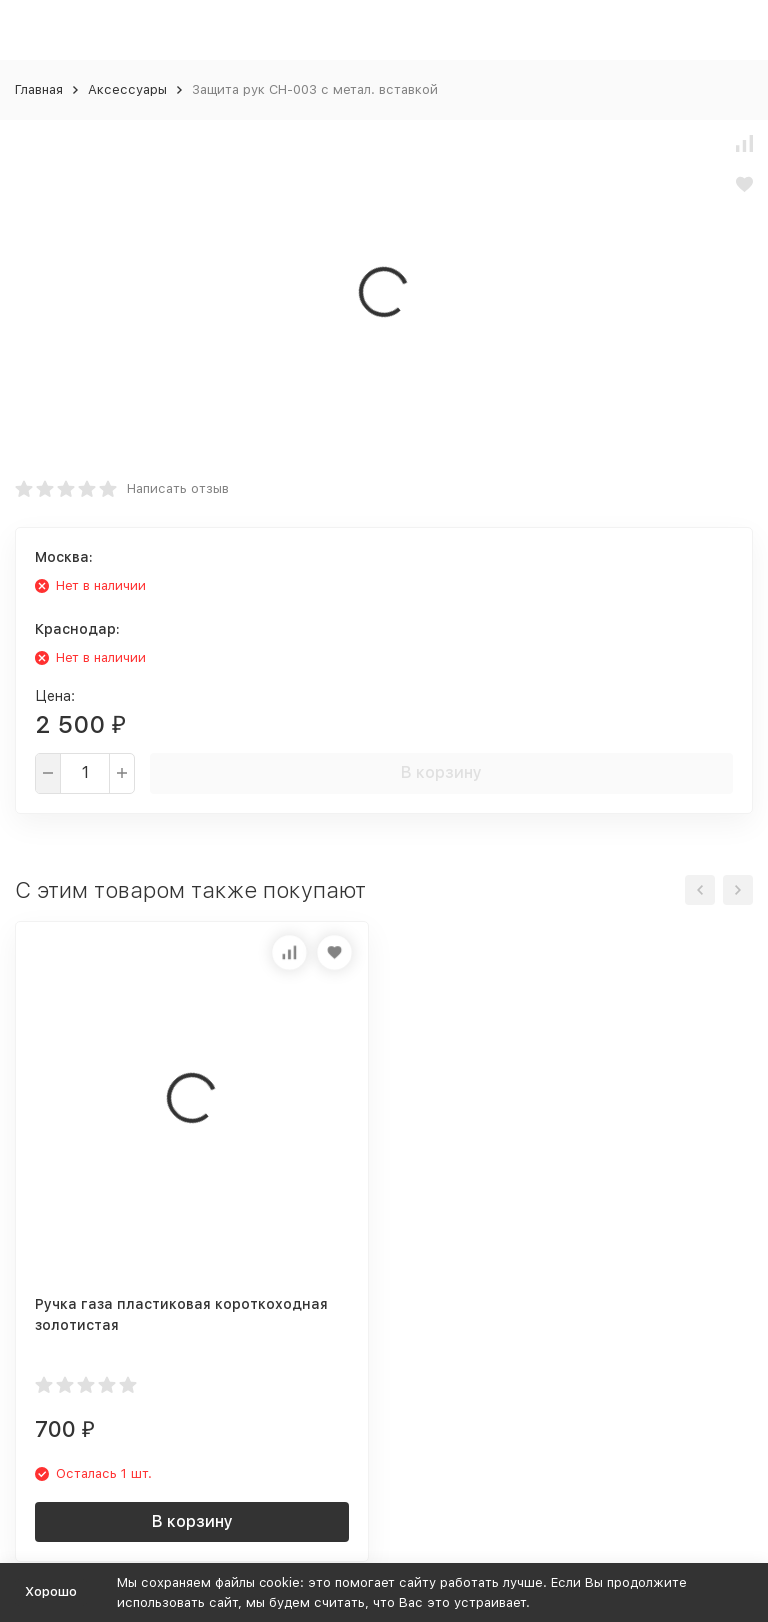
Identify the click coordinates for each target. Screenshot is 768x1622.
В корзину (441, 772)
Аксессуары (127, 89)
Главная (39, 89)
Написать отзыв (178, 488)
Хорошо (51, 1591)
